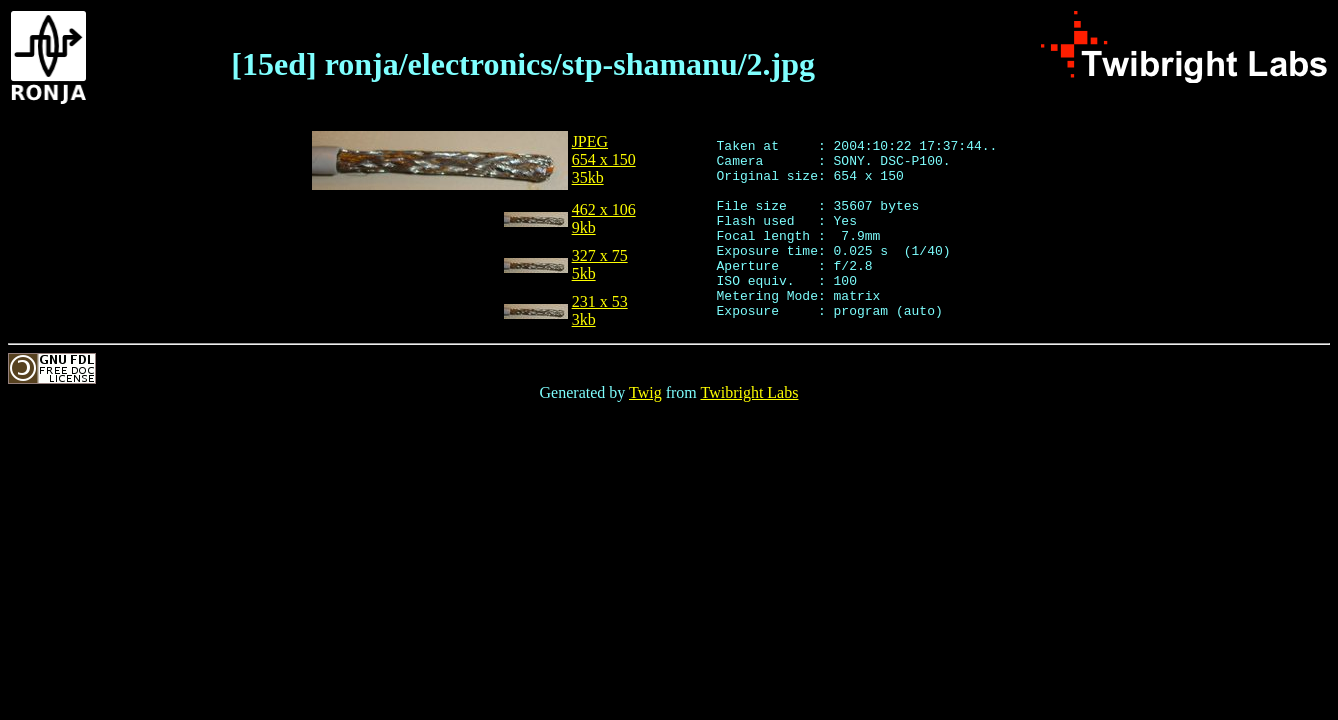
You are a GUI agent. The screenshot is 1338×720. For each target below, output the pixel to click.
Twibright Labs (749, 428)
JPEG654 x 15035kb (604, 165)
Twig (645, 428)
